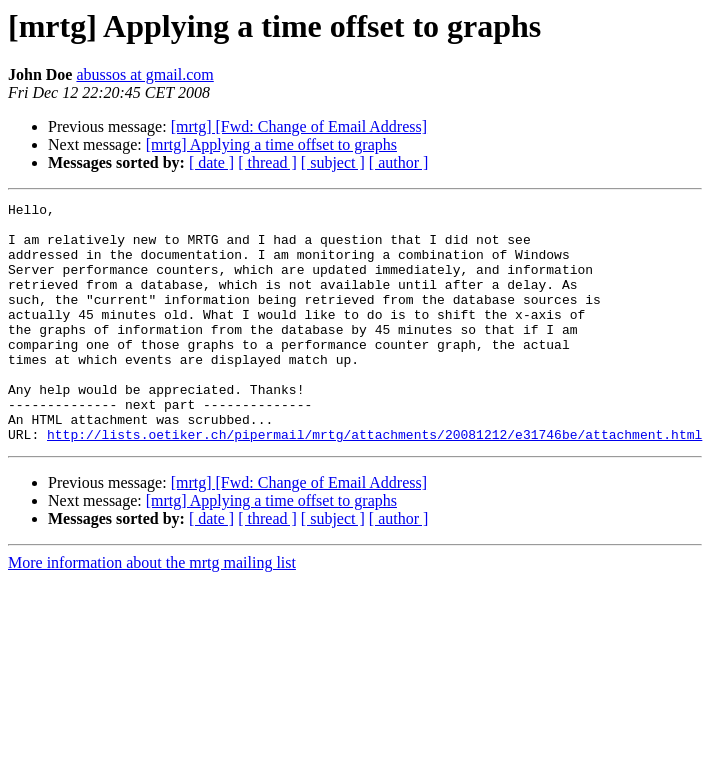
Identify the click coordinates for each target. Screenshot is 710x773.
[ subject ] (333, 162)
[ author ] (399, 162)
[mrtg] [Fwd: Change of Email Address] (299, 126)
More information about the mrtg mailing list (152, 610)
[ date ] (211, 162)
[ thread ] (267, 162)
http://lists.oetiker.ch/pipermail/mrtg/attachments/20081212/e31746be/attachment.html (374, 482)
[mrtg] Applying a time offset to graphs (271, 144)
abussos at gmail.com (144, 74)
